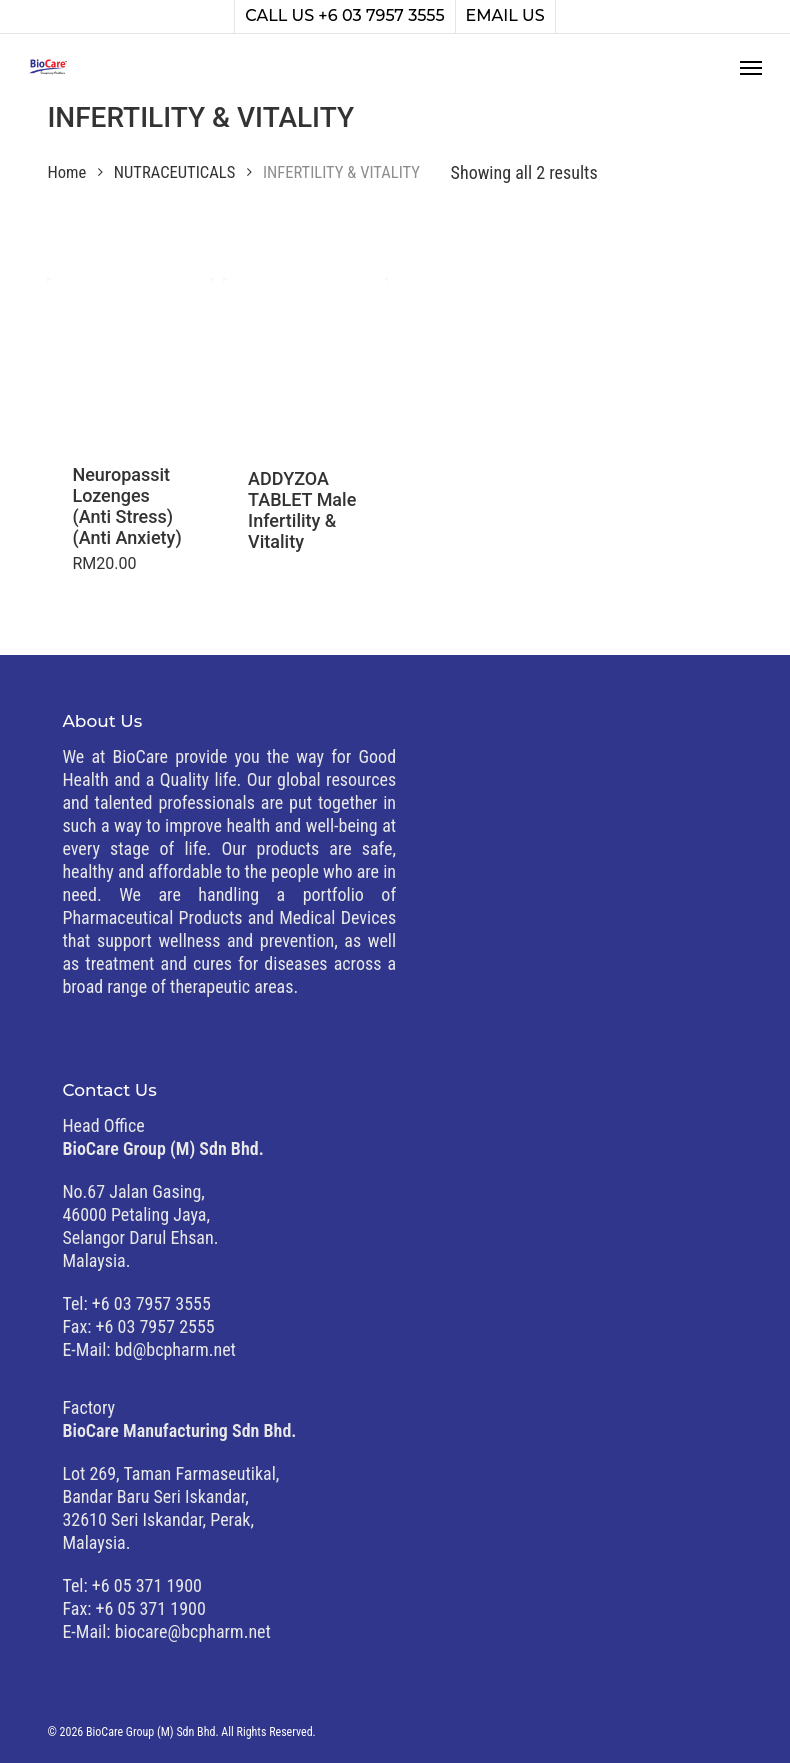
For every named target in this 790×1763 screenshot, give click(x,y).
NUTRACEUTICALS (174, 172)
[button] (751, 67)
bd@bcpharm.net (175, 1349)
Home (66, 172)
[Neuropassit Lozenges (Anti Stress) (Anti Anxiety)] (129, 358)
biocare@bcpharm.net (193, 1631)
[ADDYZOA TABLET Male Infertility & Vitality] (305, 360)
